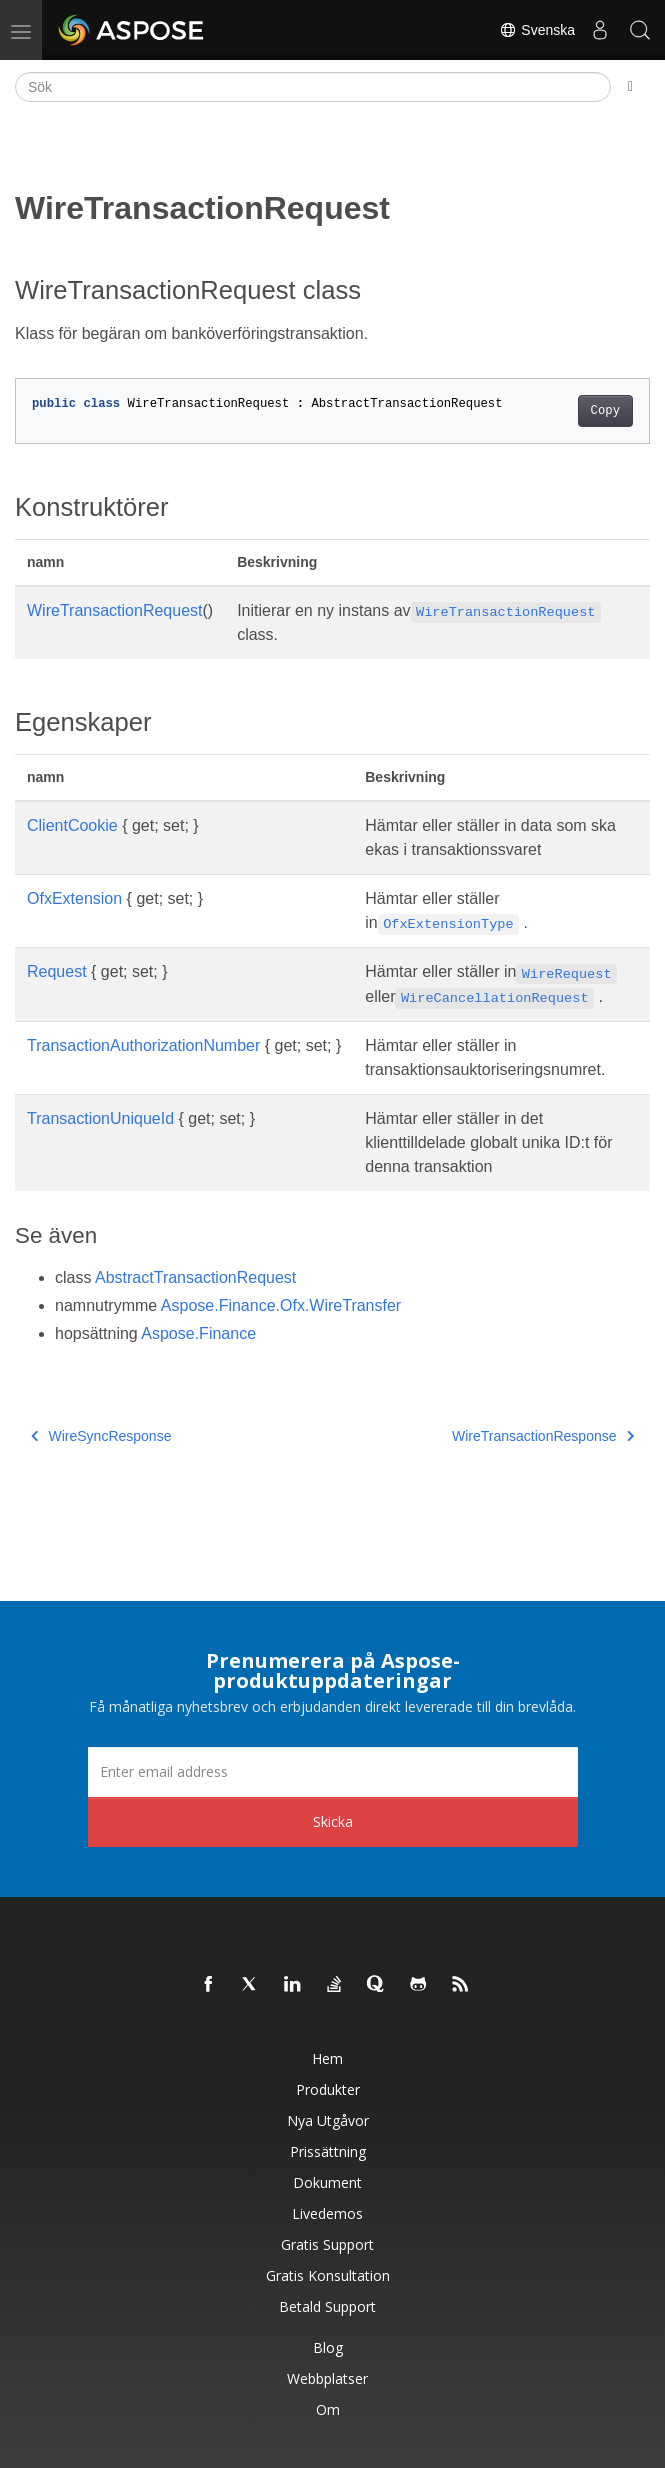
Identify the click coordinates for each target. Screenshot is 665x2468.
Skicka (333, 1821)
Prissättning (328, 2151)
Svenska (537, 30)
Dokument (327, 2182)
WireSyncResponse (101, 1436)
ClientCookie (72, 825)
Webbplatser (327, 2378)
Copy (605, 411)
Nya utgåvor (328, 2120)
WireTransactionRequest (114, 610)
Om (328, 2409)
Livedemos (327, 2213)
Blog (328, 2347)
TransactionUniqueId (100, 1118)
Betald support (327, 2306)
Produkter (328, 2089)
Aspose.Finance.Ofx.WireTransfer (281, 1305)
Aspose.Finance (198, 1333)
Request (57, 971)
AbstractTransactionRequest (195, 1277)
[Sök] (313, 87)
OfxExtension (74, 898)
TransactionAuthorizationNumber (143, 1045)
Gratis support (327, 2244)
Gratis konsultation (328, 2275)
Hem (327, 2058)
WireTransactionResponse (543, 1436)
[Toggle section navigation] (630, 87)
